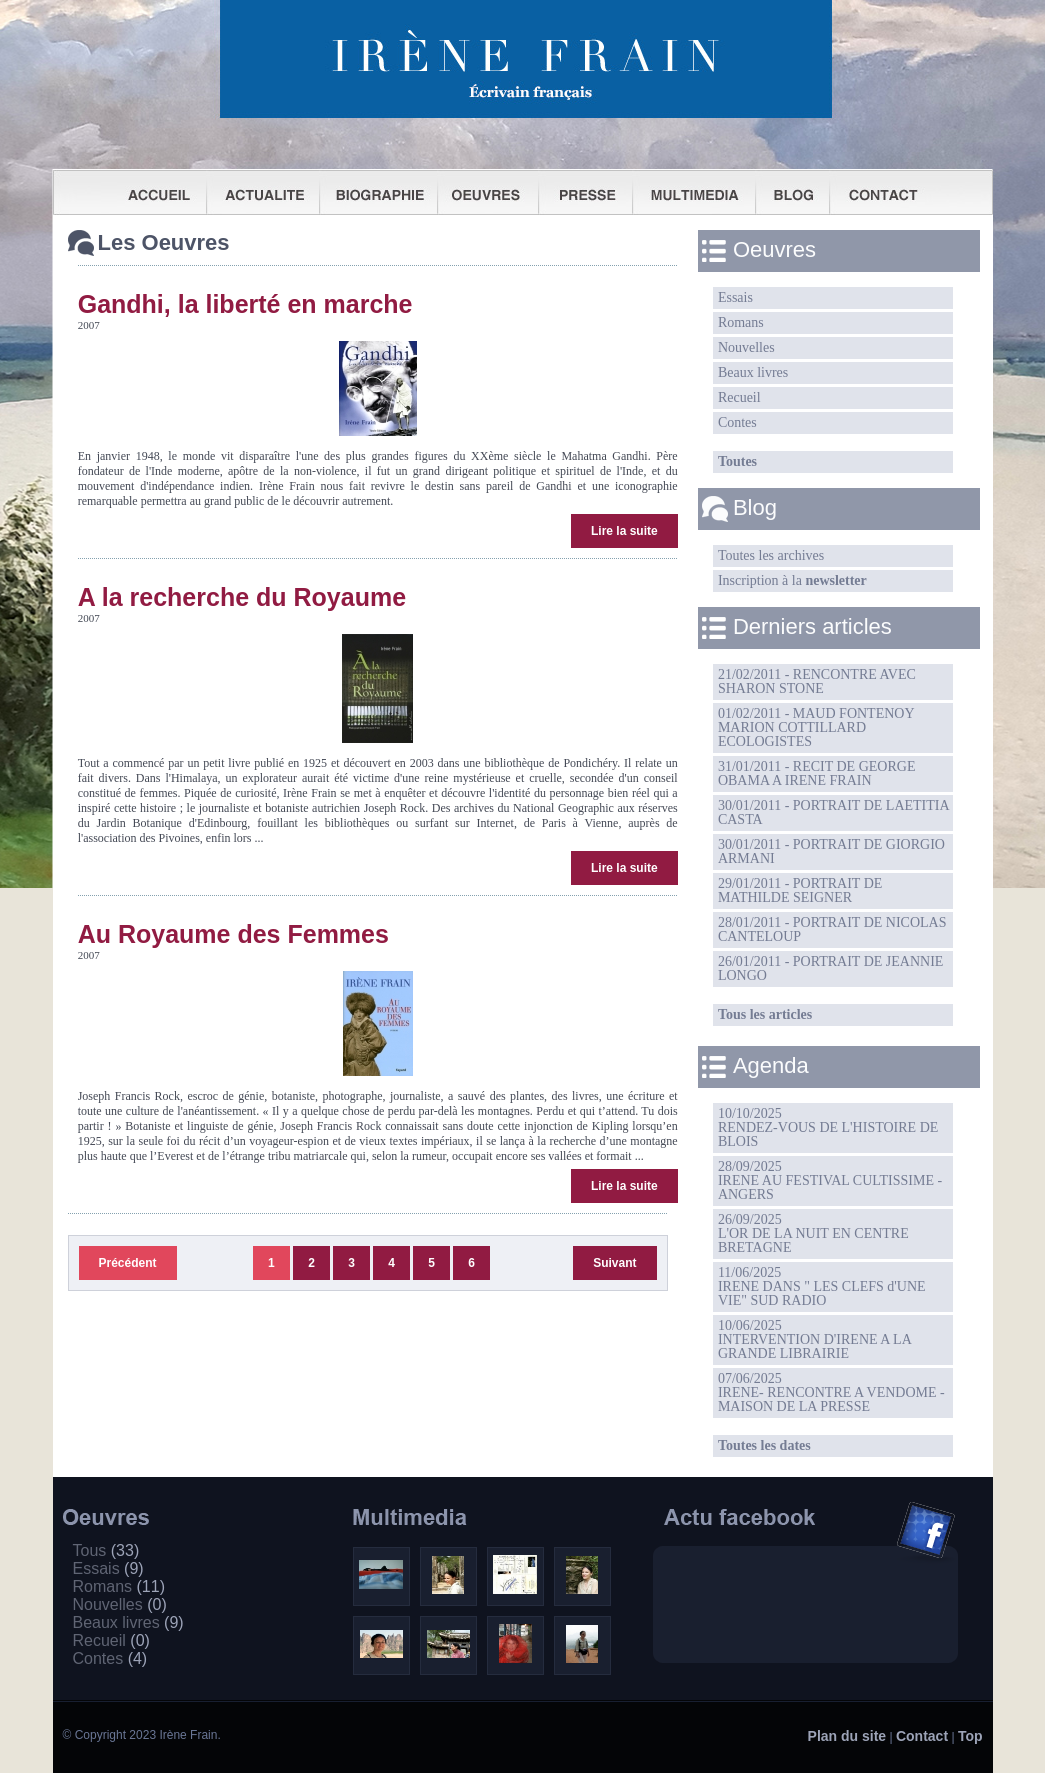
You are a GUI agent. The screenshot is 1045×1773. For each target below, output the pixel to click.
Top (970, 1736)
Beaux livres (753, 372)
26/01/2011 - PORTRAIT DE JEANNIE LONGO (830, 968)
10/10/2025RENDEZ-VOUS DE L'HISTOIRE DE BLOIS (828, 1127)
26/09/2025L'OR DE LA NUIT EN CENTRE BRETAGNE (813, 1233)
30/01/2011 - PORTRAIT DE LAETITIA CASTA (834, 812)
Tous (106, 1550)
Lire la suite (624, 531)
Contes (737, 422)
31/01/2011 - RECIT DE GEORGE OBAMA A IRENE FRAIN (817, 773)
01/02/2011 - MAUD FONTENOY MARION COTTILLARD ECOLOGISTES (816, 727)
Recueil (739, 397)
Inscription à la (792, 580)
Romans (741, 322)
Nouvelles (746, 347)
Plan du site (847, 1736)
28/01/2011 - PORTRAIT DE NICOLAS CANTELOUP (832, 929)
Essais (735, 297)
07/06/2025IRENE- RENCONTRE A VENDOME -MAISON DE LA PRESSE (831, 1392)
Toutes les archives (771, 555)
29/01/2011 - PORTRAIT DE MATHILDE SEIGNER (800, 890)
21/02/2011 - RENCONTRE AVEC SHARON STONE (817, 681)
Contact (922, 1736)
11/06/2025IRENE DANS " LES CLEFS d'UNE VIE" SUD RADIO (822, 1286)
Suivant (614, 1263)
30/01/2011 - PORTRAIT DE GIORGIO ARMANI (831, 851)
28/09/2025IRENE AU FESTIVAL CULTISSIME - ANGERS (830, 1180)
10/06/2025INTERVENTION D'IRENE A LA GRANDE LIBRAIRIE (815, 1339)
